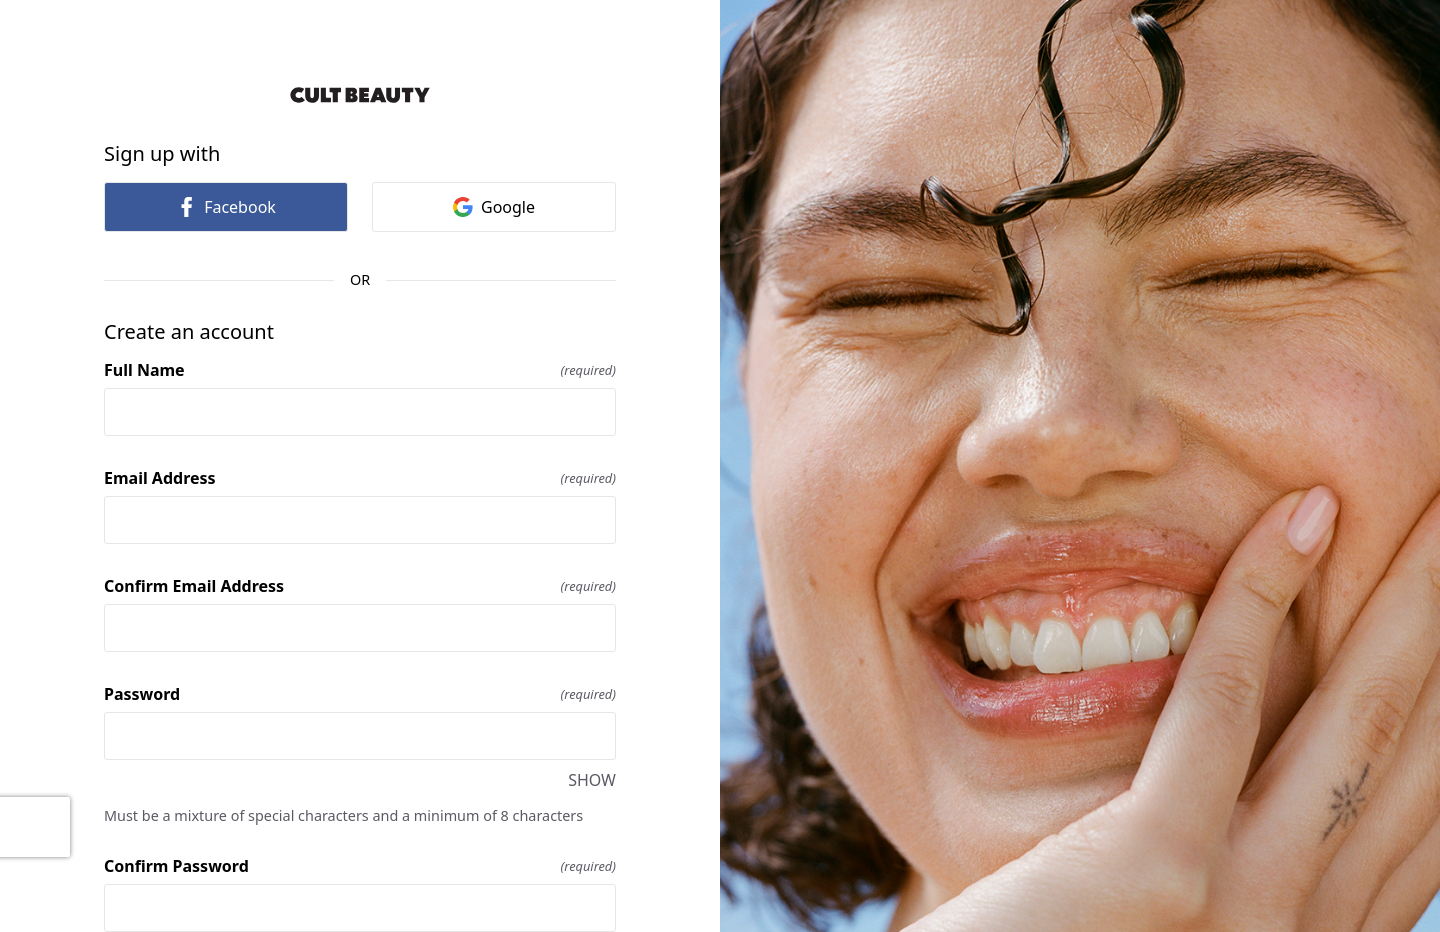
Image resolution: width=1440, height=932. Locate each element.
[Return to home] (360, 95)
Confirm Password (360, 866)
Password (360, 694)
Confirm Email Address (360, 586)
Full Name (360, 370)
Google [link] (494, 207)
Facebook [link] (226, 207)
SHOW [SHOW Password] (592, 780)
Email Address (360, 478)
